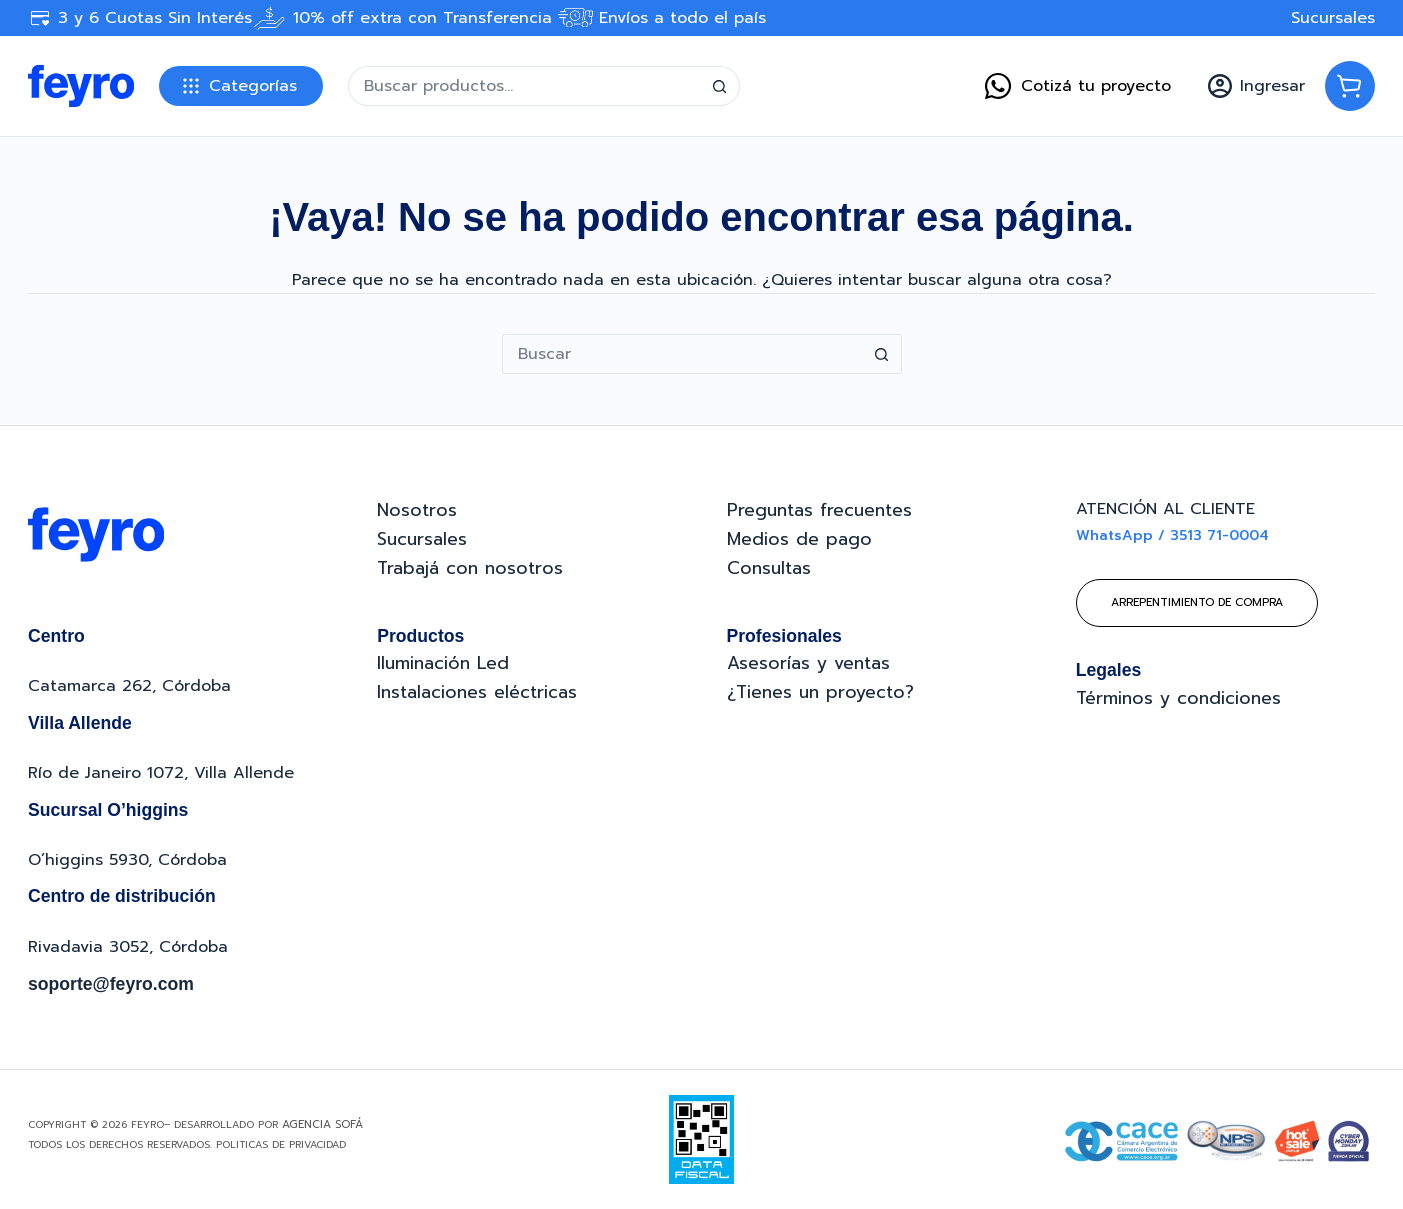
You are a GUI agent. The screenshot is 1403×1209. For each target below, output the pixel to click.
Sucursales (1333, 18)
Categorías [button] (253, 86)
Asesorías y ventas (808, 663)
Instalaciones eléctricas (477, 692)
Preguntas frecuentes (819, 510)
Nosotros (417, 510)
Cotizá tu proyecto (1077, 86)
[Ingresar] (1256, 86)
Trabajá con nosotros (470, 568)
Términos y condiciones (1178, 698)
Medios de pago (799, 539)
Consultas (769, 568)
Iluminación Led (443, 663)
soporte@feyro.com (111, 984)
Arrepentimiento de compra (1197, 602)
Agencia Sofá (322, 1124)
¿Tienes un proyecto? (820, 692)
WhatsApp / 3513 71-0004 (1172, 535)
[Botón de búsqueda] (720, 86)
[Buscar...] (524, 86)
